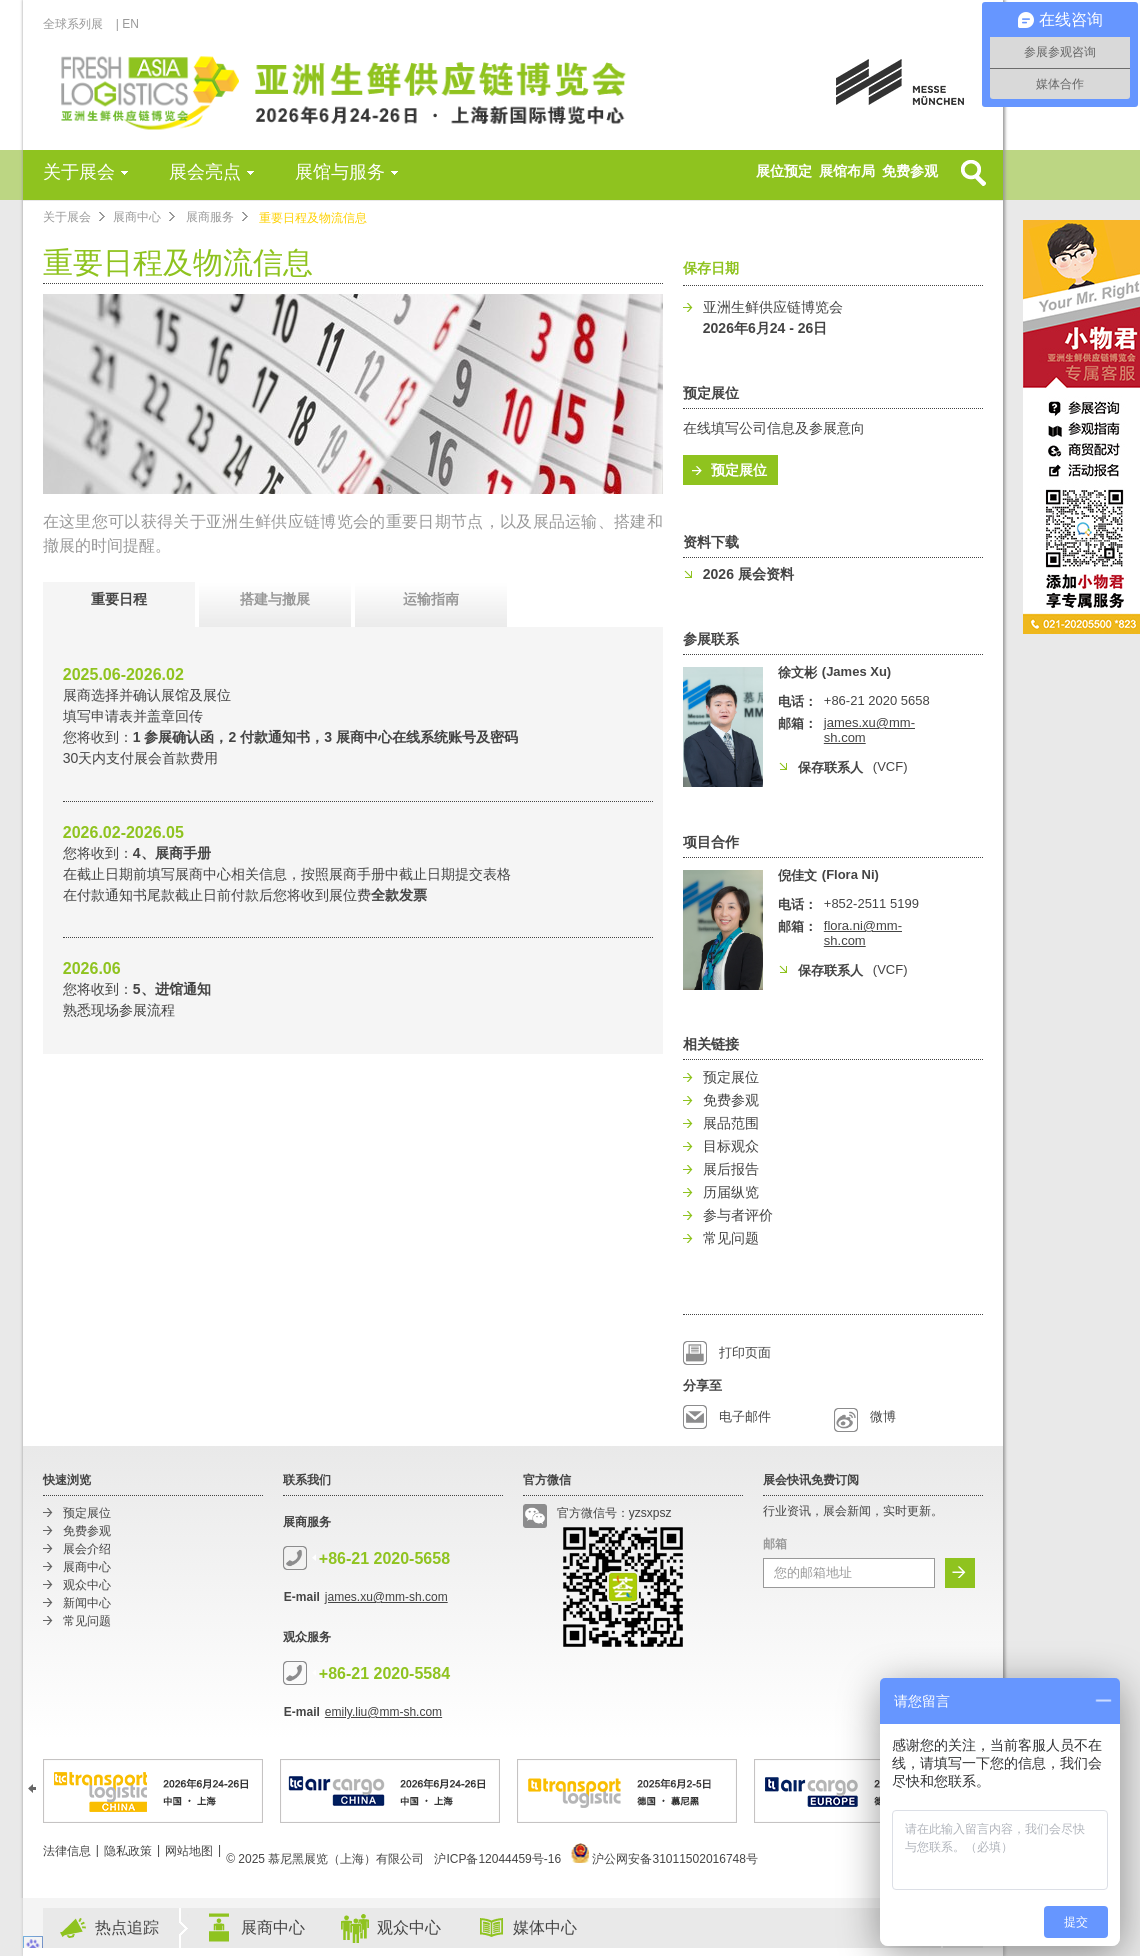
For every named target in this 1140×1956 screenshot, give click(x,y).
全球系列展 (78, 24)
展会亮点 (205, 172)
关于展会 (79, 172)
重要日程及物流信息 (313, 218)
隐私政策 (128, 1851)
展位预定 (784, 171)
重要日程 (119, 599)
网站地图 (189, 1851)
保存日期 (711, 268)
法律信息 (67, 1851)
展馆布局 (847, 171)
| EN (127, 24)
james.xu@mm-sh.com (386, 1597)
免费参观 (910, 171)
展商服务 (210, 217)
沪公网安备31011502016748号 (664, 1859)
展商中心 (137, 217)
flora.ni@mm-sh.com (863, 933)
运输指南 (431, 599)
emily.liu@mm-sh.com (383, 1712)
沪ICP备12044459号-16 (497, 1859)
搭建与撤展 (275, 599)
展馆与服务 (340, 172)
